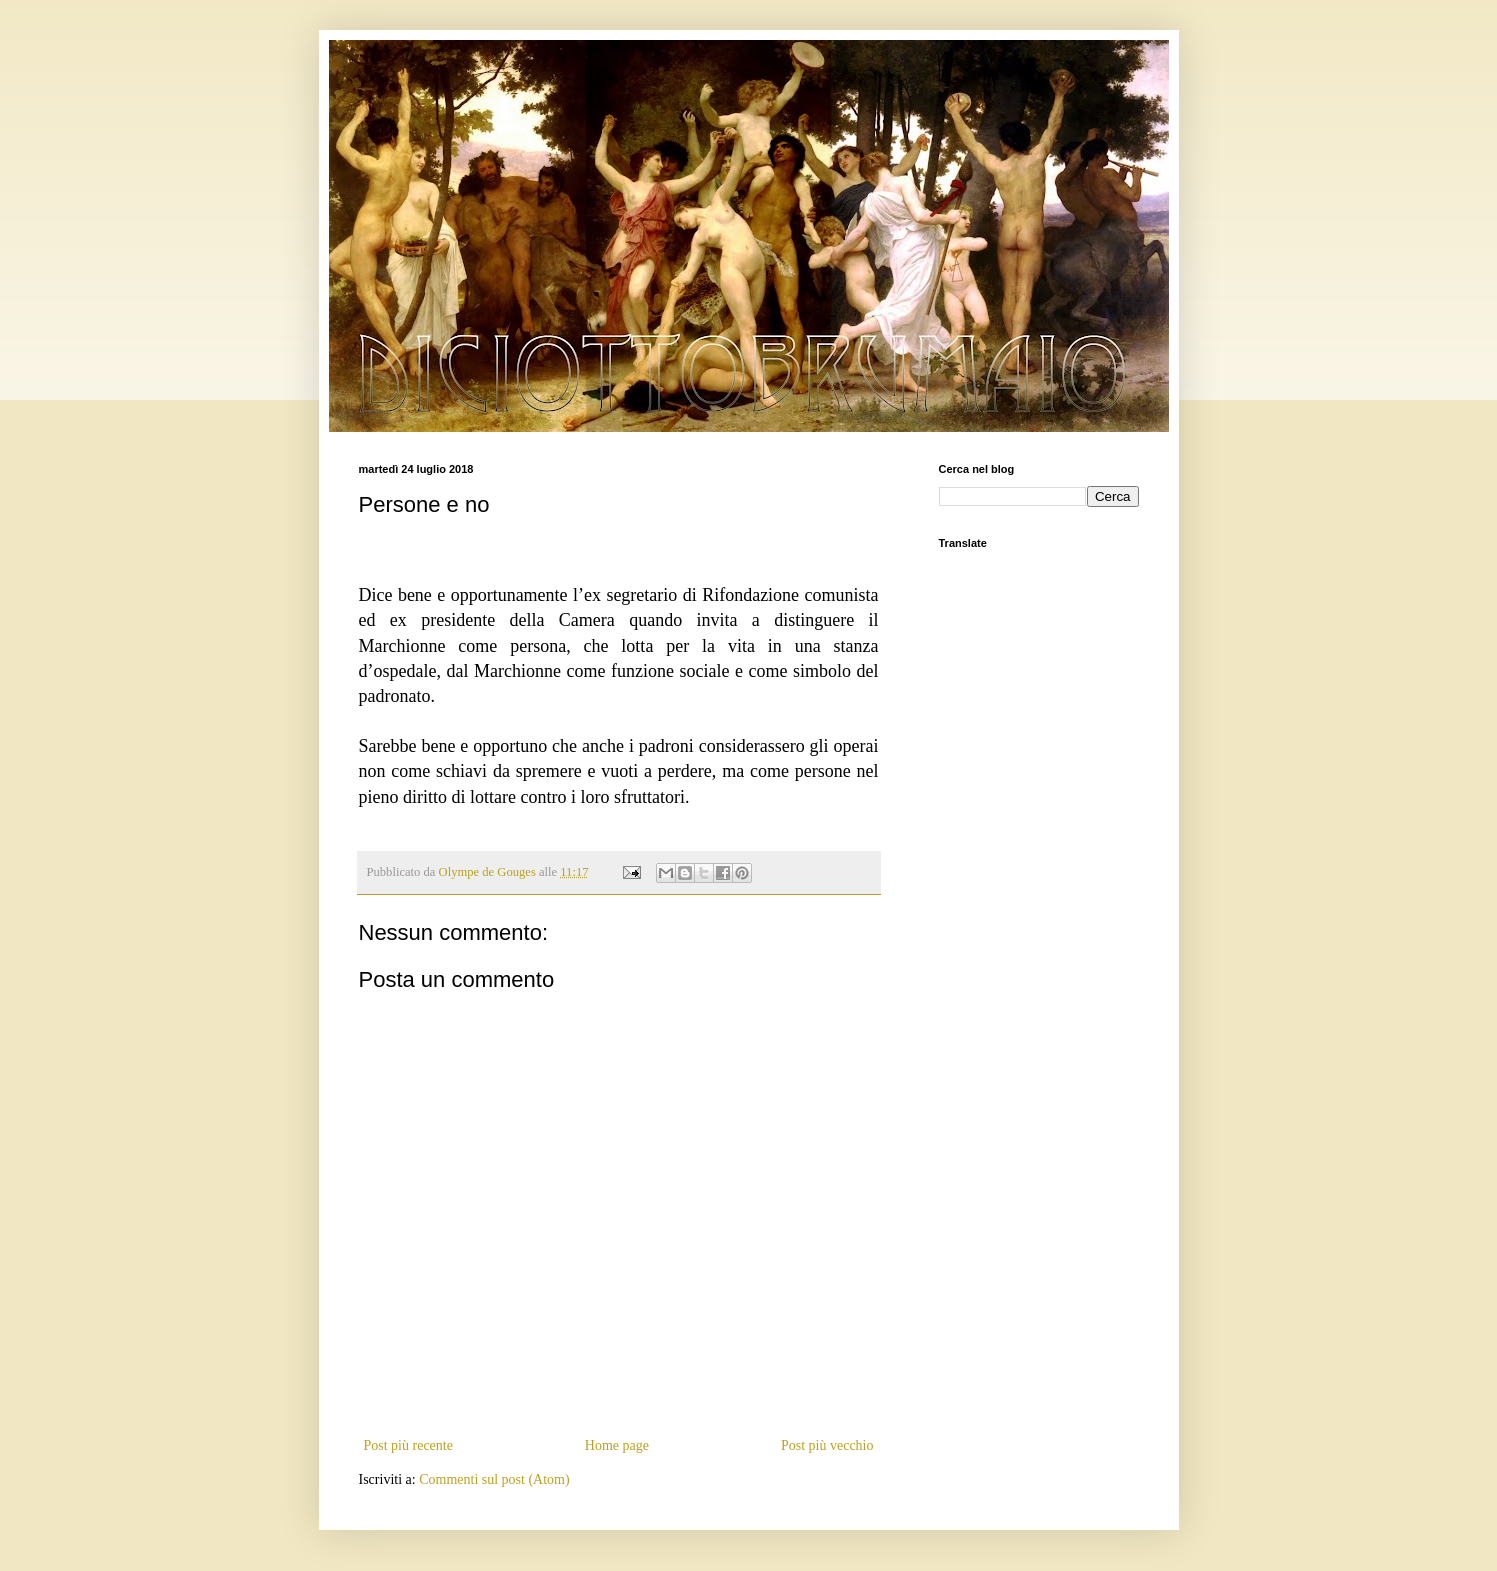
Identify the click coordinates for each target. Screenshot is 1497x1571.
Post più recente (408, 1445)
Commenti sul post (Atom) (494, 1479)
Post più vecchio (827, 1445)
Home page (617, 1445)
